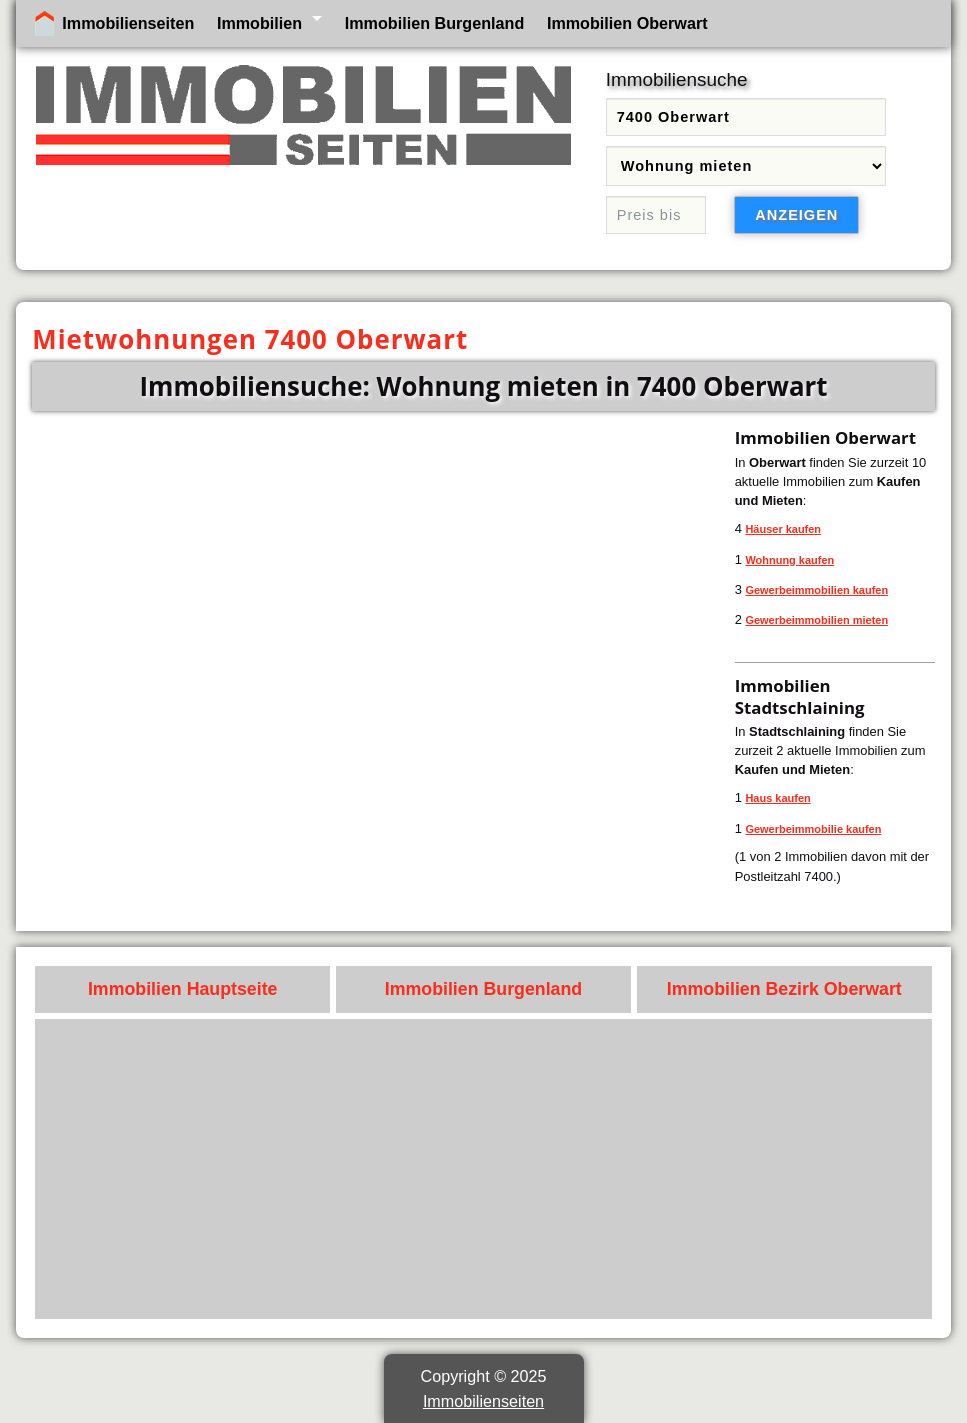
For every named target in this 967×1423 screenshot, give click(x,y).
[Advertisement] (484, 1169)
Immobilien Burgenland (435, 23)
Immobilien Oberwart (627, 23)
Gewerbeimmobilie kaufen (813, 829)
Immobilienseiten (128, 23)
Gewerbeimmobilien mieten (816, 620)
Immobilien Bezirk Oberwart (784, 989)
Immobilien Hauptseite (183, 989)
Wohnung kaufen (789, 560)
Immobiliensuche (677, 79)
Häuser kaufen (783, 529)
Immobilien (259, 23)
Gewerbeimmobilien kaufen (816, 590)
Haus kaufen (777, 798)
